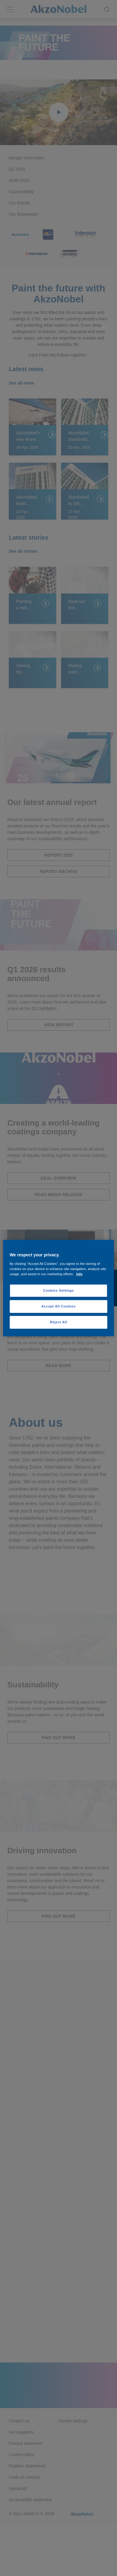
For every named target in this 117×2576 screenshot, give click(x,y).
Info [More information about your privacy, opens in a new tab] (79, 1274)
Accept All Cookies (58, 1306)
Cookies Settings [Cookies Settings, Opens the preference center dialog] (58, 1290)
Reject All (58, 1322)
